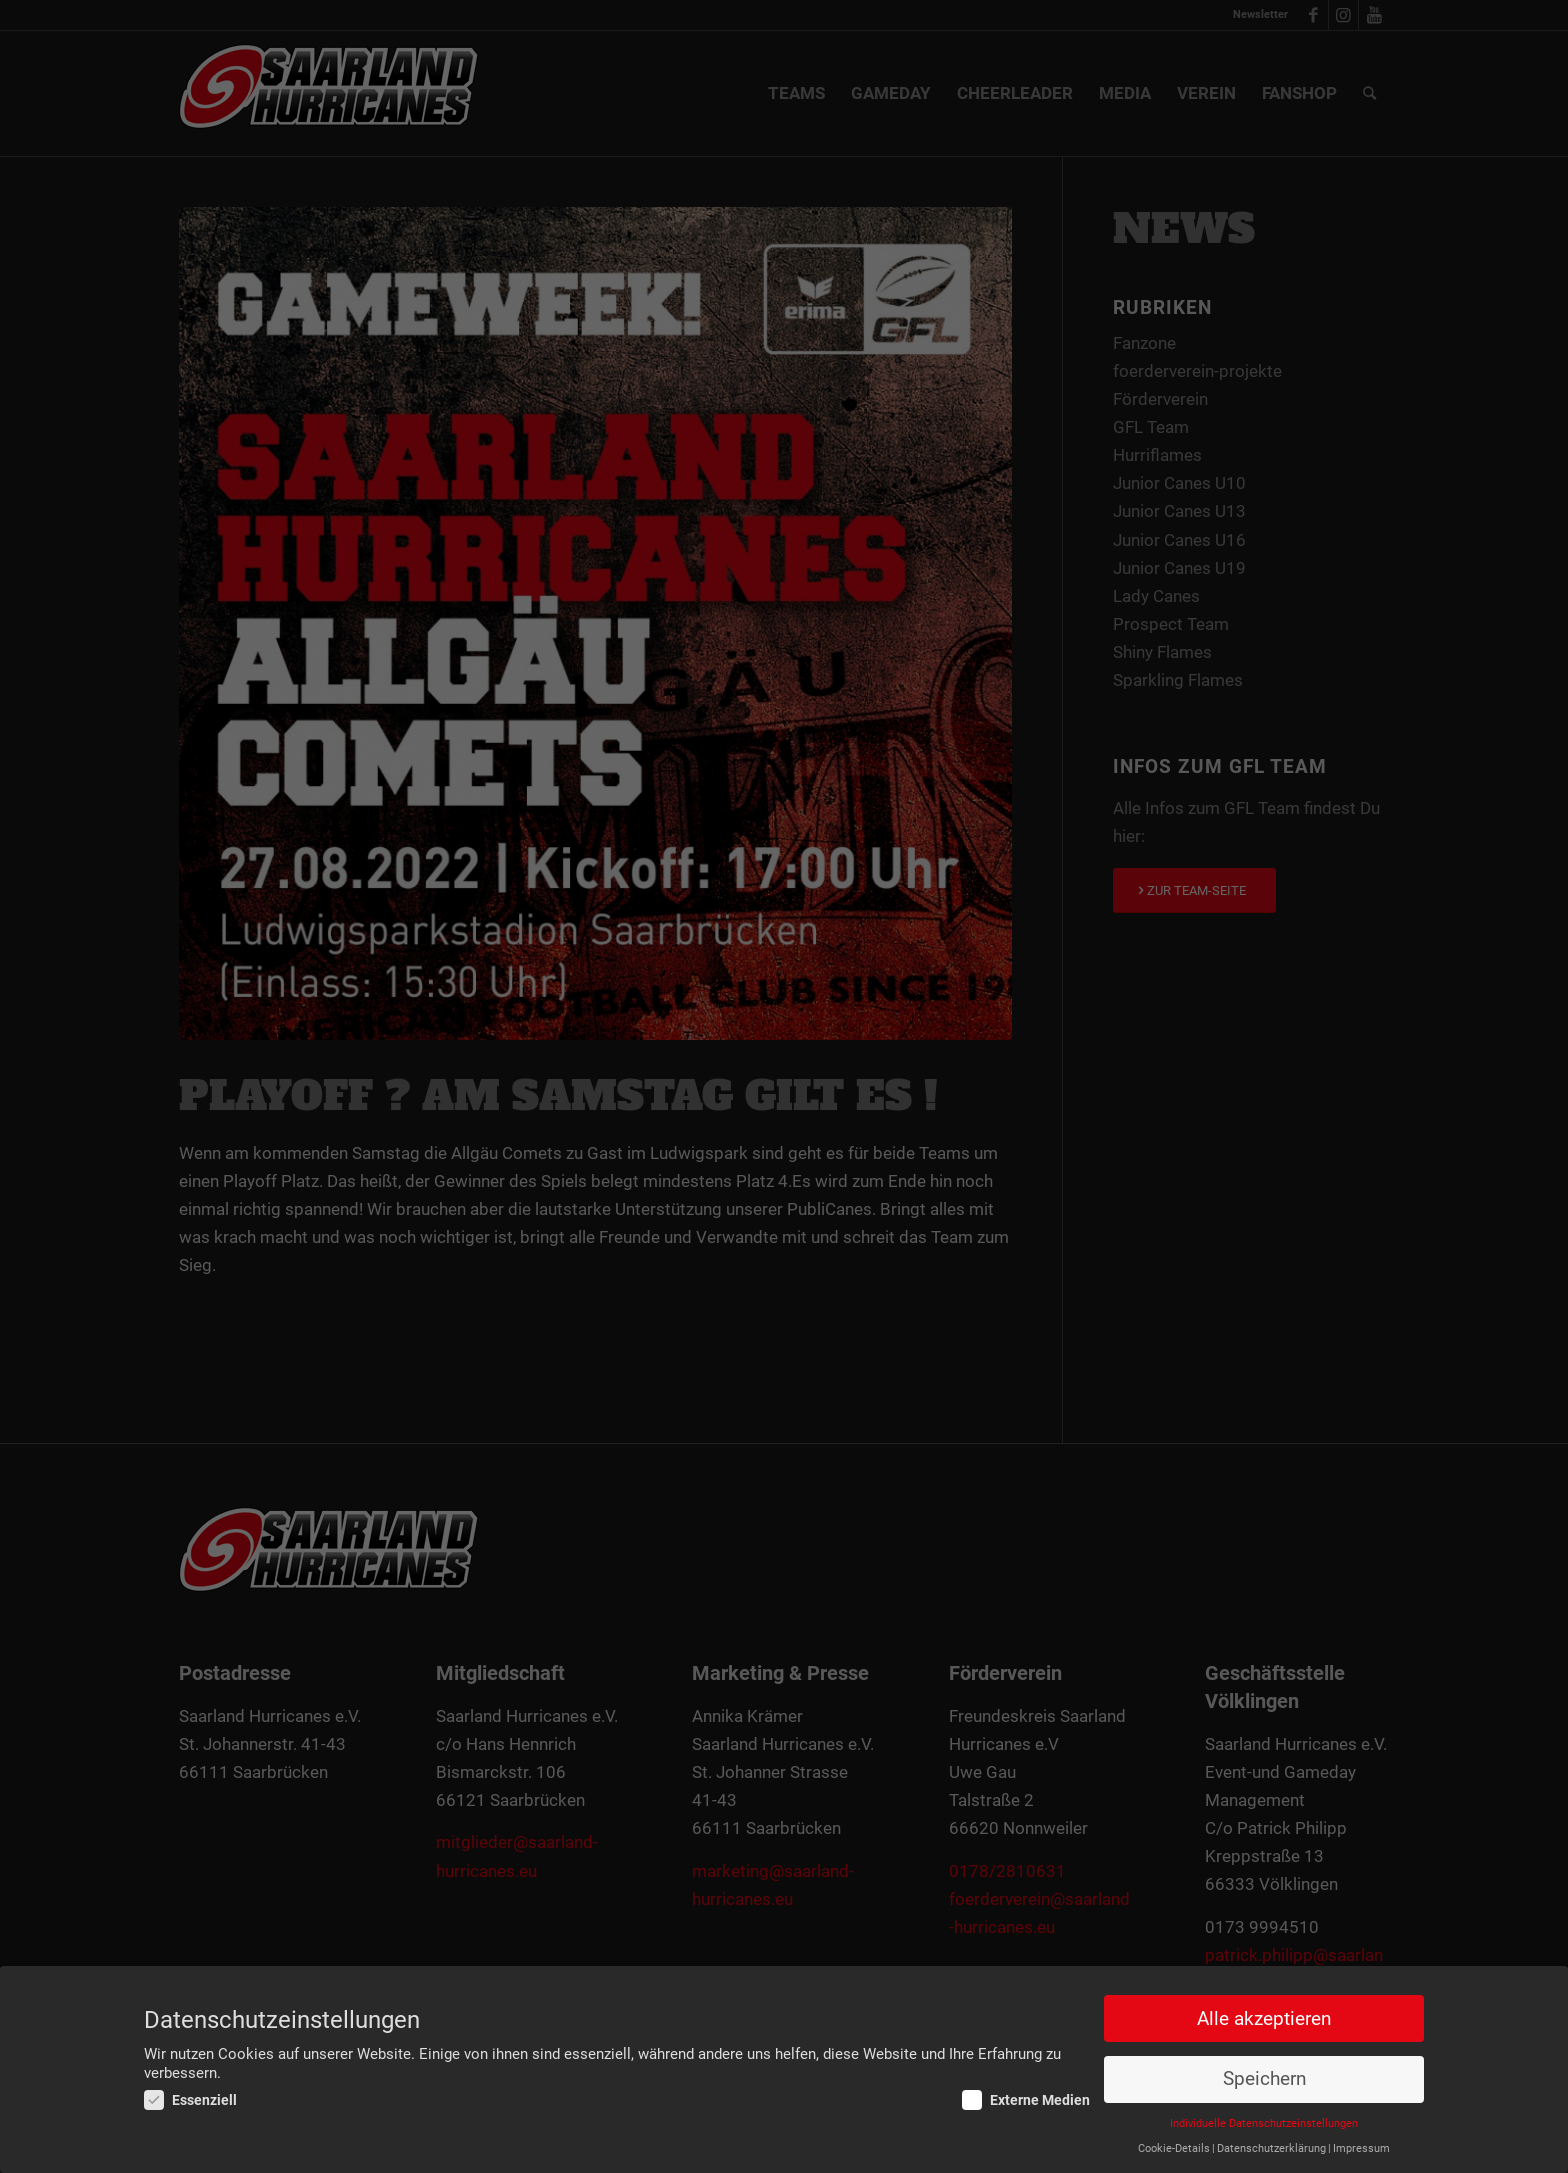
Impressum (1361, 2149)
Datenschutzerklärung (1271, 2149)
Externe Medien (1026, 2101)
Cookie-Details (1174, 2149)
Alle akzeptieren (1264, 2019)
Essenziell (190, 2101)
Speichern (1264, 2080)
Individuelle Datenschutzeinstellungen (1264, 2124)
